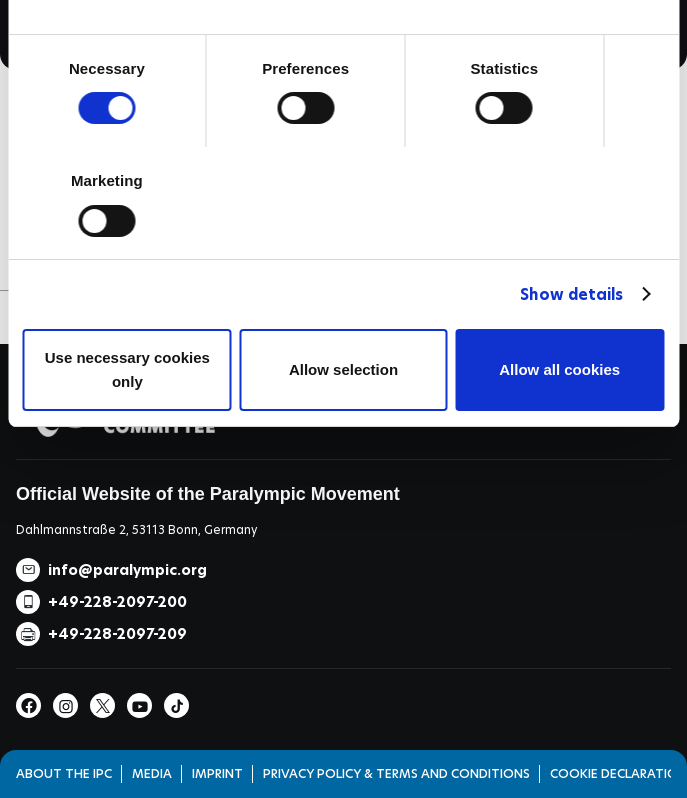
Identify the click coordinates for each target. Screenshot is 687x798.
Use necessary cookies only (127, 369)
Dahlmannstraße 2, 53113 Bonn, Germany (136, 529)
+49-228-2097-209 (117, 634)
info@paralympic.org (127, 570)
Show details (571, 294)
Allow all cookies (559, 369)
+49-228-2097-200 (117, 602)
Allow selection (343, 369)
